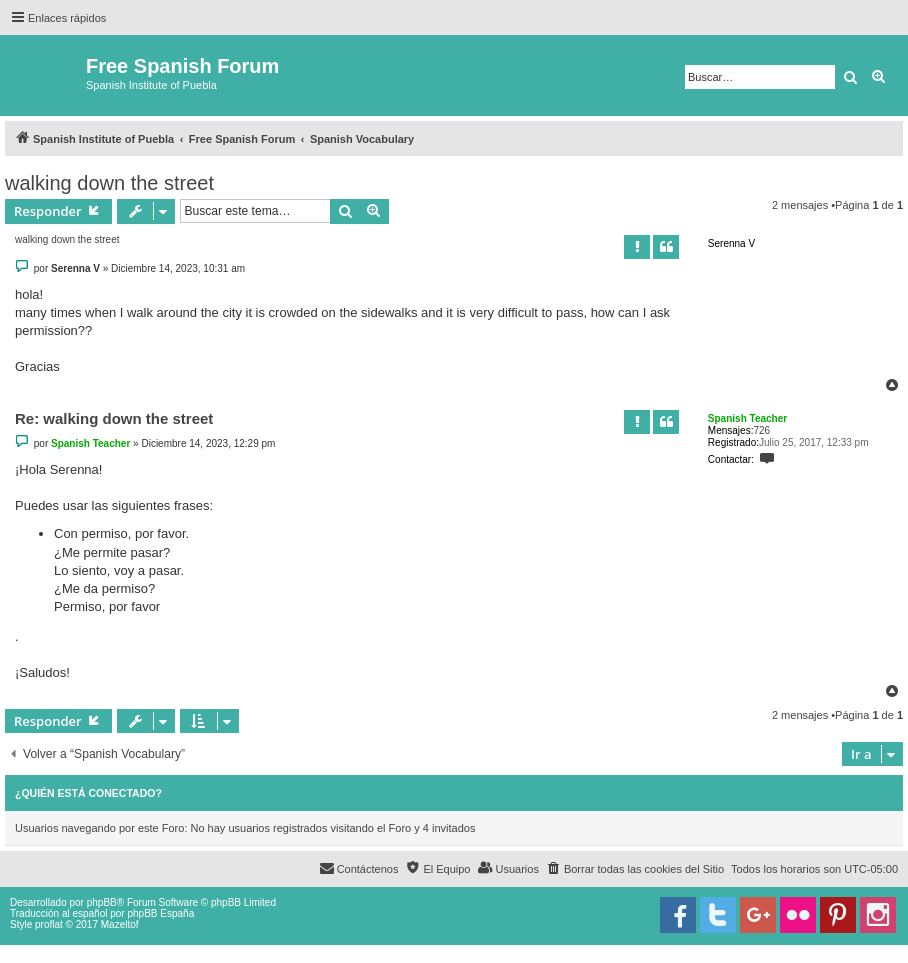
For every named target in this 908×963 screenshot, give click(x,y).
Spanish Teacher (747, 418)
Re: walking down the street (114, 418)
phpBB (102, 902)
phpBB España (160, 913)
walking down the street (109, 183)
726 (761, 430)
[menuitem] (635, 869)
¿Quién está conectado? (88, 793)
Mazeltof (120, 924)
